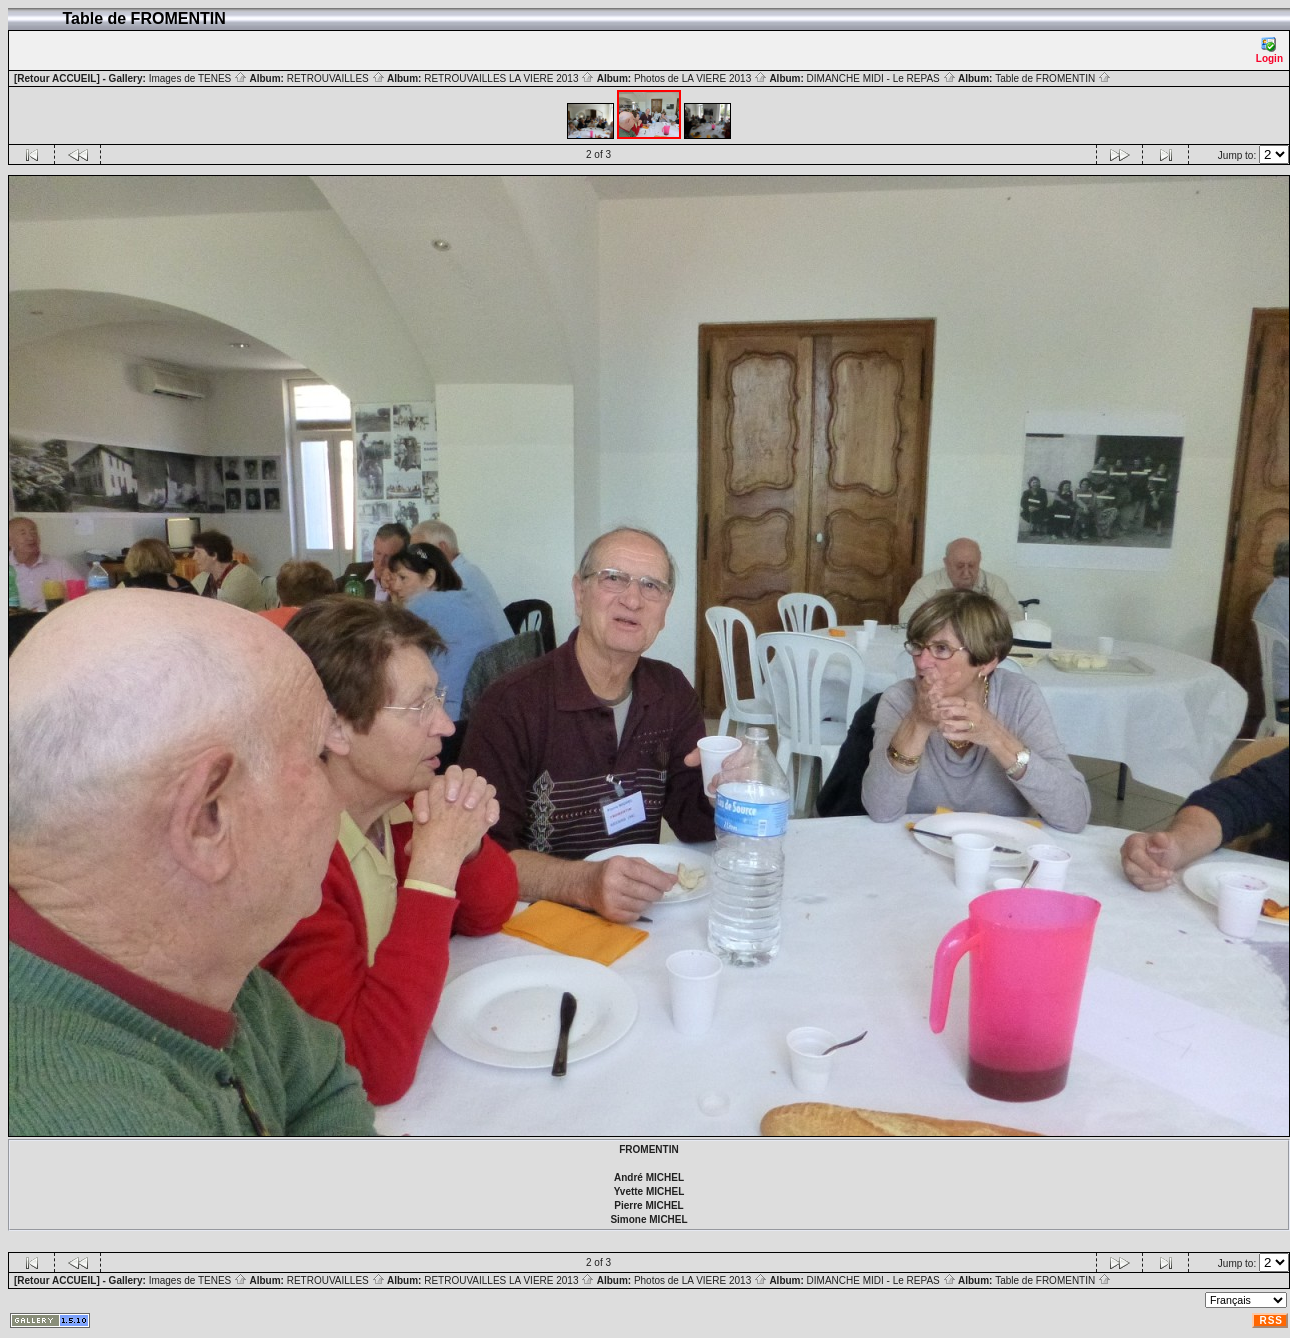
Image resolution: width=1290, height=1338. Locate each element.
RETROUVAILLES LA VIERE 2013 (509, 78)
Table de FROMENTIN (1053, 78)
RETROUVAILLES (336, 78)
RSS (1271, 1320)
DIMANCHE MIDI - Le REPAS (881, 78)
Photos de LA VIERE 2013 (700, 78)
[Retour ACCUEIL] (57, 78)
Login (1269, 50)
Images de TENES (198, 78)
